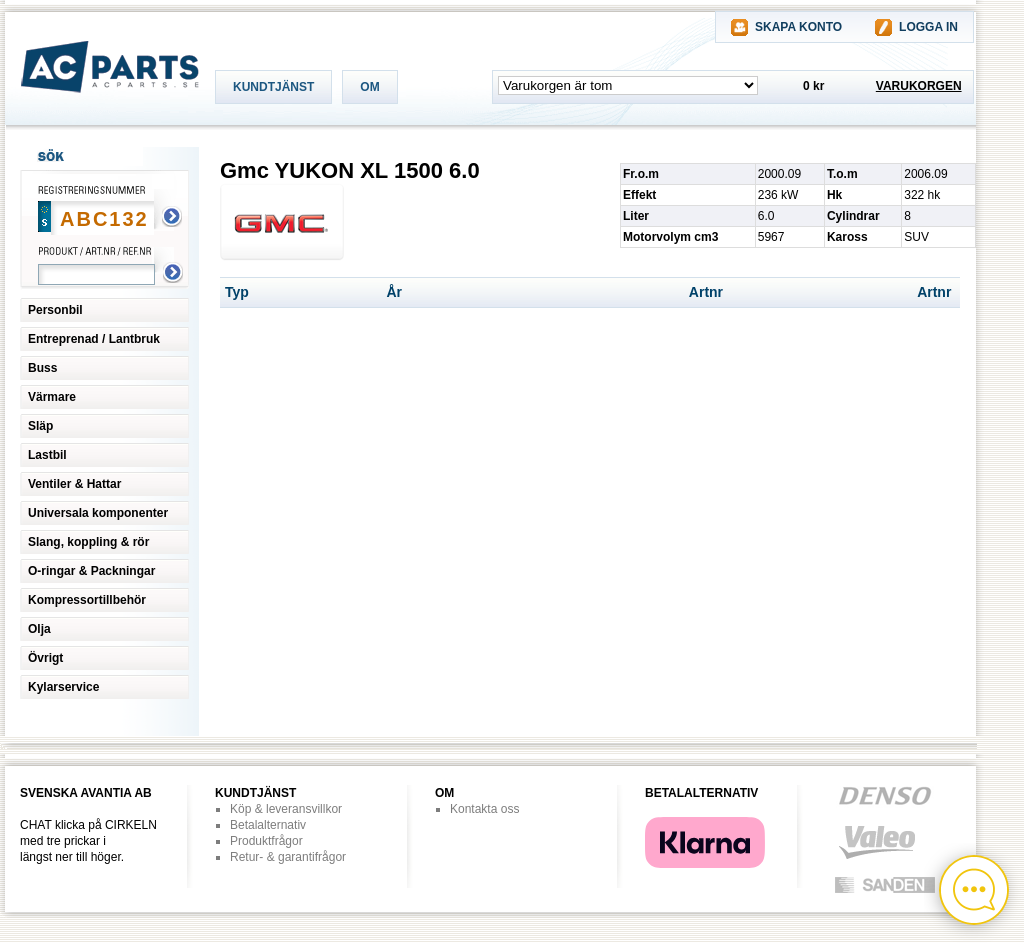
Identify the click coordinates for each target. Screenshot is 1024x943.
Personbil (55, 310)
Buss (42, 368)
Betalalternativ (268, 825)
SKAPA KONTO (798, 27)
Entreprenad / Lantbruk (94, 339)
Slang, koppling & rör (88, 542)
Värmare (52, 397)
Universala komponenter (98, 513)
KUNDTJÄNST (273, 87)
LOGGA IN (928, 27)
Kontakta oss (484, 809)
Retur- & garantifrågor (288, 857)
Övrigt (45, 658)
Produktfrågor (266, 841)
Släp (40, 426)
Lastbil (47, 455)
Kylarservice (63, 687)
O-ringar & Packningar (91, 571)
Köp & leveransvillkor (286, 809)
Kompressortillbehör (87, 600)
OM (369, 87)
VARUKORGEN (919, 86)
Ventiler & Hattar (74, 484)
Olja (39, 629)
